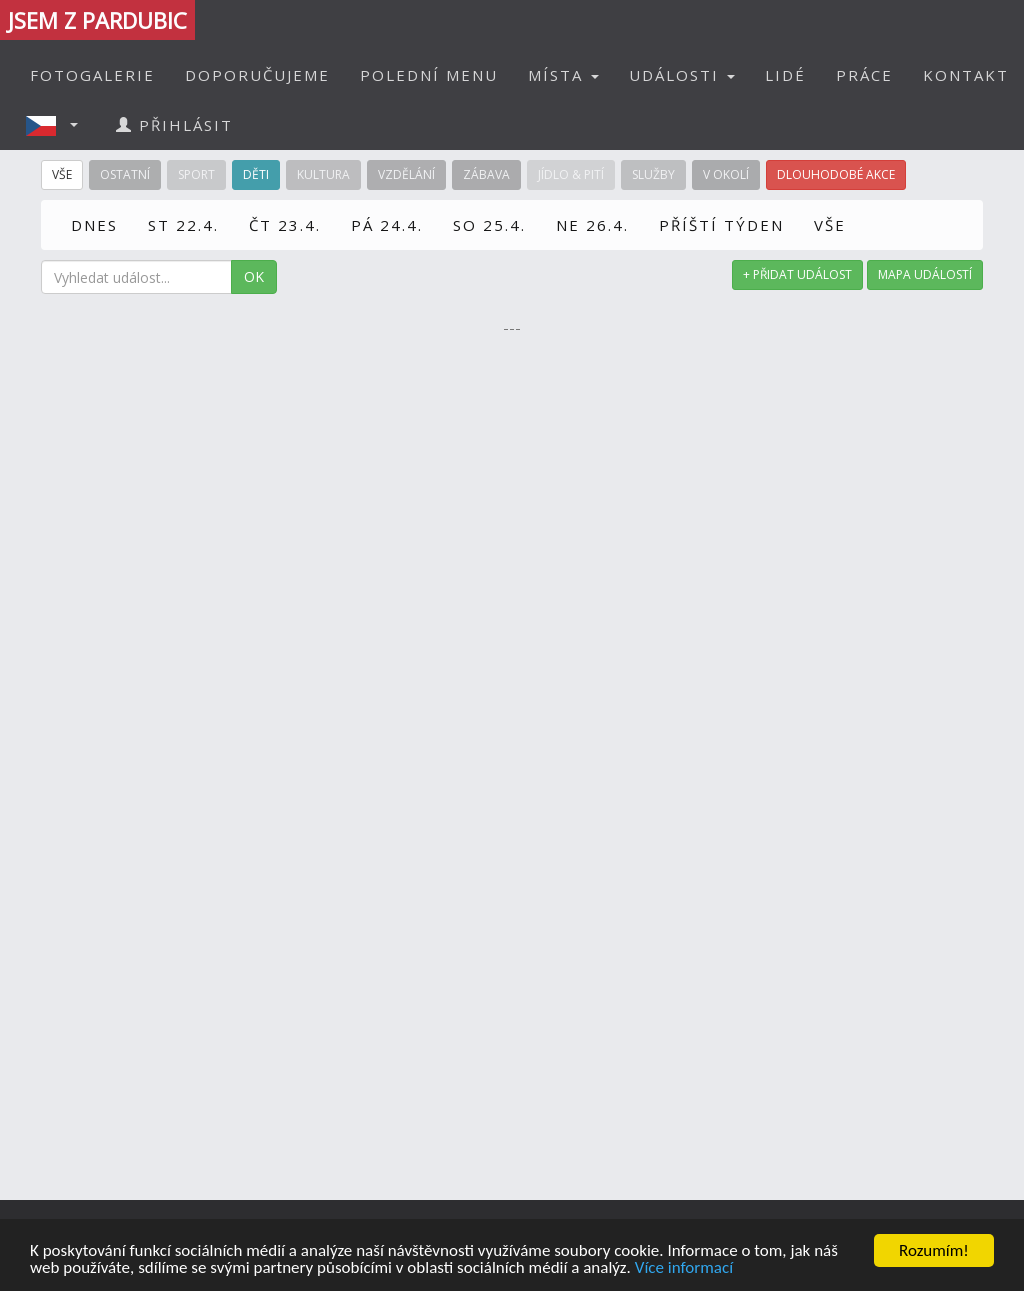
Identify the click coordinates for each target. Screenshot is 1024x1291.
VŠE (830, 225)
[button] (58, 125)
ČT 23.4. (285, 225)
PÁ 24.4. (387, 225)
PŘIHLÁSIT (174, 125)
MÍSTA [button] (563, 75)
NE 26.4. (592, 225)
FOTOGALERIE (92, 75)
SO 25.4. (489, 225)
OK (254, 276)
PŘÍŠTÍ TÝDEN (721, 225)
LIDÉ (785, 75)
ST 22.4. (183, 225)
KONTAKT (966, 75)
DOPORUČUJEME (257, 75)
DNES (94, 225)
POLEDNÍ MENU (429, 75)
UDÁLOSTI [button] (682, 75)
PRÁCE (864, 75)
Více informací (684, 1268)
